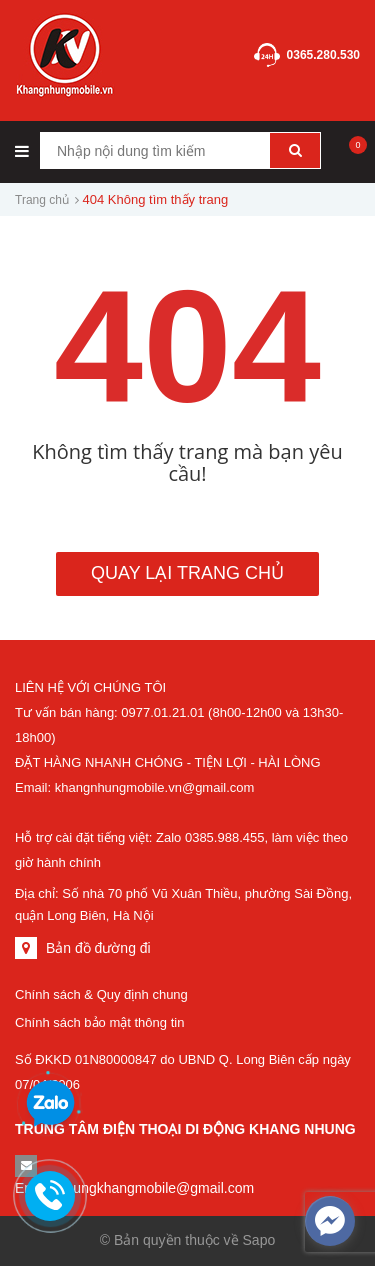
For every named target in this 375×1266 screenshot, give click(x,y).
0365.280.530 (323, 55)
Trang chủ (42, 200)
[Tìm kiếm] (295, 150)
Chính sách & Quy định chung (101, 994)
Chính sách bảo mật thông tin (99, 1022)
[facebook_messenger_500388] (330, 1221)
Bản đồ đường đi (98, 948)
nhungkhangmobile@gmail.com (156, 1188)
